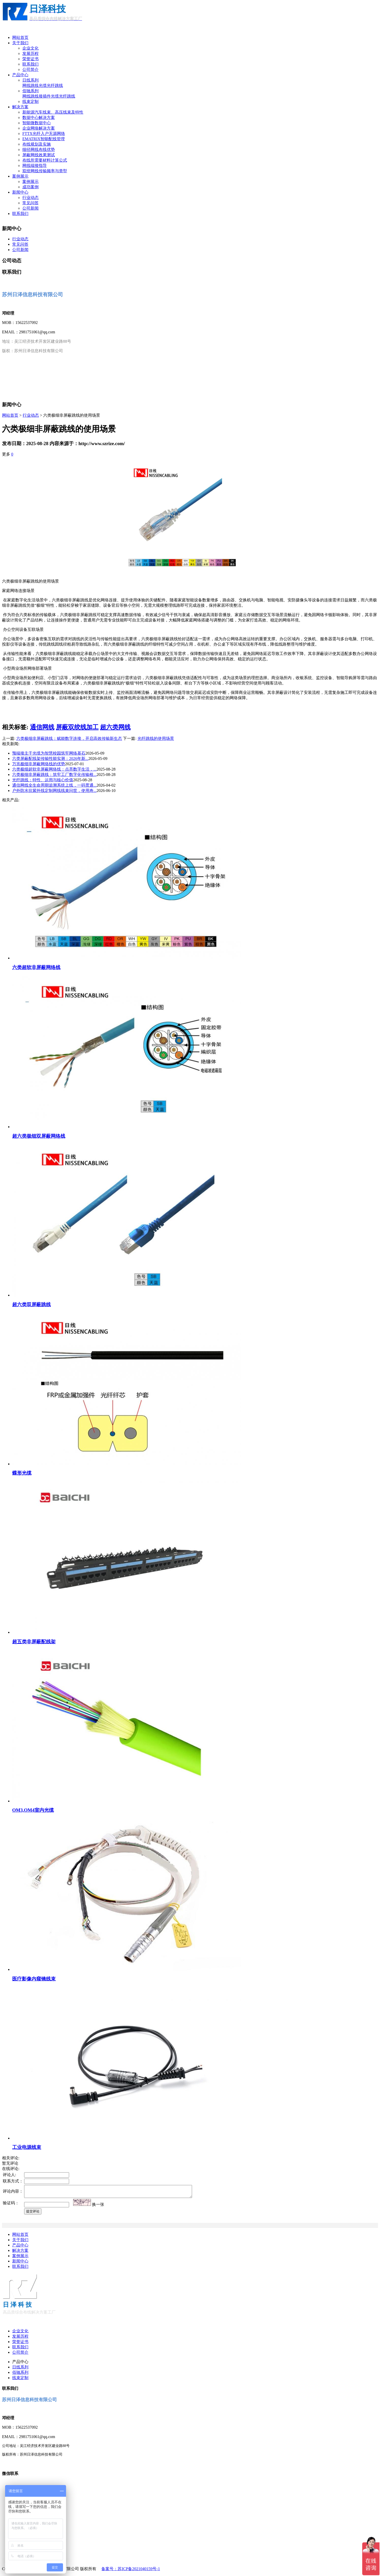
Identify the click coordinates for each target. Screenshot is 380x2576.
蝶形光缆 (21, 1473)
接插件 (45, 96)
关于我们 (20, 43)
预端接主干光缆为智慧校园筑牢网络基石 (48, 753)
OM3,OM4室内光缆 (33, 1810)
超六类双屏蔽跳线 (31, 1304)
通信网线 (42, 727)
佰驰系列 (30, 91)
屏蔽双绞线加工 (77, 727)
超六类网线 (115, 727)
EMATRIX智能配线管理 (43, 139)
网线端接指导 (34, 165)
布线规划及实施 (36, 144)
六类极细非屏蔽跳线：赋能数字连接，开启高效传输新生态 (69, 738)
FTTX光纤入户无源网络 (43, 133)
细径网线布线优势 (38, 149)
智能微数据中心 (36, 123)
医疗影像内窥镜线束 (34, 1978)
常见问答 (30, 203)
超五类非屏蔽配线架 (34, 1641)
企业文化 (30, 48)
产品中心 (20, 75)
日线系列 (30, 80)
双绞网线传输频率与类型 (44, 171)
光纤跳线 (55, 85)
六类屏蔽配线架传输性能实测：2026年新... (50, 758)
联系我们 (30, 64)
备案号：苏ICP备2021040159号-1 (130, 2571)
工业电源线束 (26, 2147)
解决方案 (20, 107)
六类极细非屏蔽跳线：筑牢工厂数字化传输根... (54, 774)
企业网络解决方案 (38, 128)
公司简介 (30, 69)
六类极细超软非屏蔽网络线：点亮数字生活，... (54, 769)
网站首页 (20, 37)
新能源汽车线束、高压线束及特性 (52, 112)
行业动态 (30, 197)
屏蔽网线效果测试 (38, 155)
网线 (26, 85)
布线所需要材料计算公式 (44, 160)
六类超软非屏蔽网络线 (36, 967)
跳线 (34, 85)
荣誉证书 (30, 59)
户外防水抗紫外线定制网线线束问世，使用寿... (54, 790)
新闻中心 (20, 192)
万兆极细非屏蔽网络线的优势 (38, 764)
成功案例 (30, 187)
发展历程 (30, 53)
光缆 (43, 85)
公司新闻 (30, 208)
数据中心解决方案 (38, 117)
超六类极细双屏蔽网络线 (38, 1136)
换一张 (98, 2207)
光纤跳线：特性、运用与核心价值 (42, 780)
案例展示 (20, 176)
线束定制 (30, 101)
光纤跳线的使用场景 (155, 738)
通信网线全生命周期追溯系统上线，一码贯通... (54, 785)
